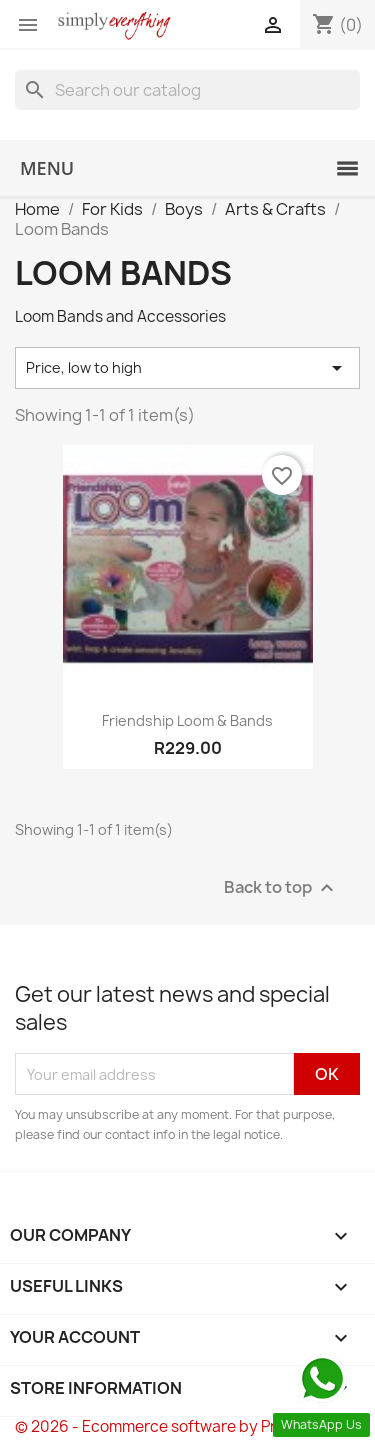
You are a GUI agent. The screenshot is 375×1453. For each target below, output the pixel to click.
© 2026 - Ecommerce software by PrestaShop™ (187, 1426)
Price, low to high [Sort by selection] (187, 368)
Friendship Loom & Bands (187, 720)
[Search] (187, 90)
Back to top (281, 888)
